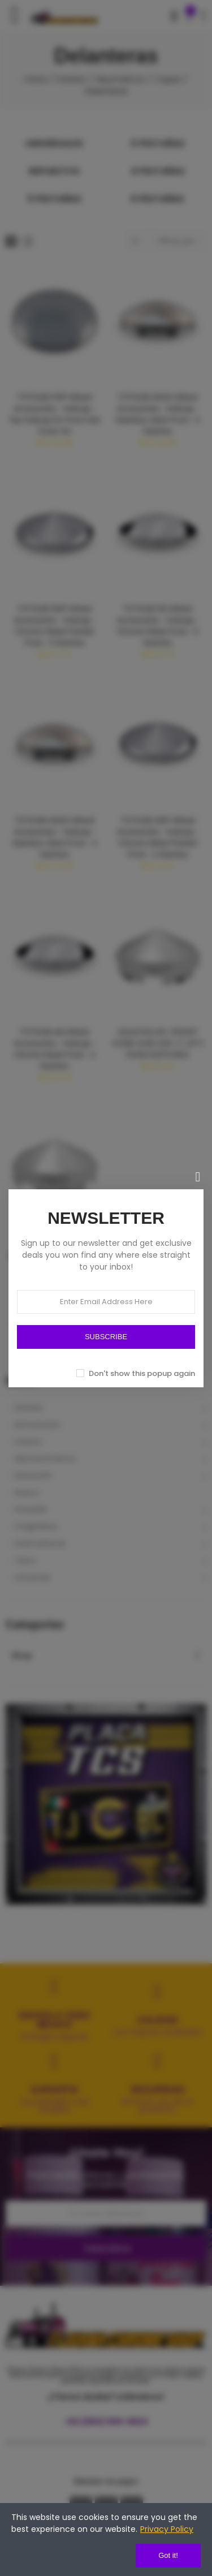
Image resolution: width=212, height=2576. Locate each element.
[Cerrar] (197, 1176)
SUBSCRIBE (106, 1336)
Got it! (168, 2555)
